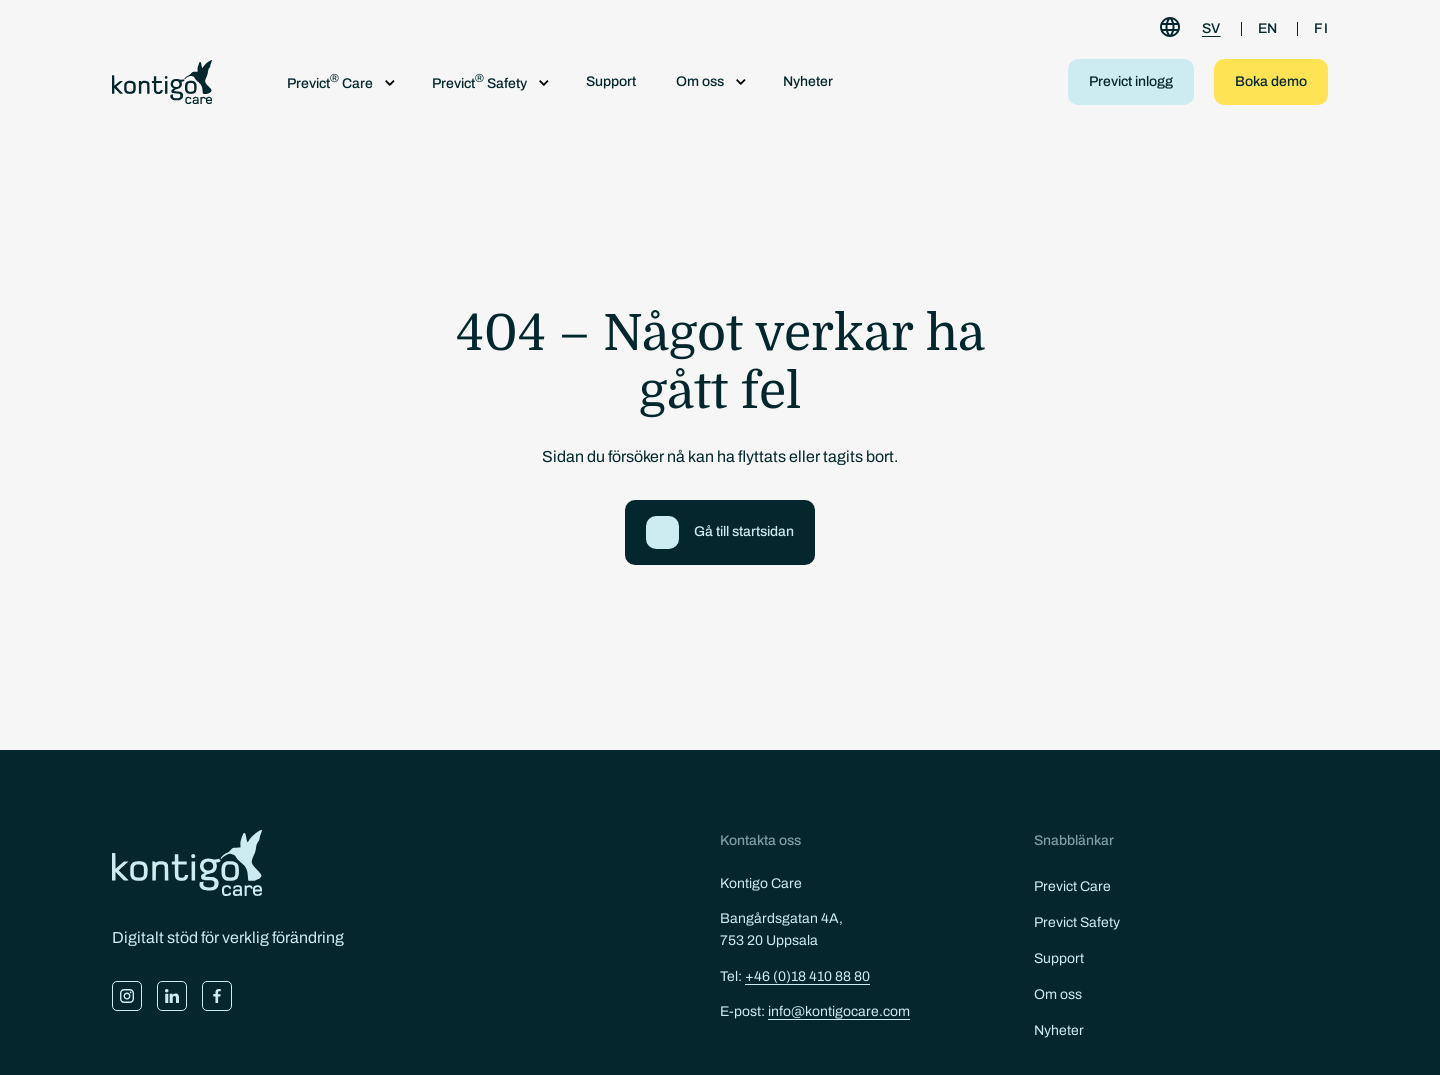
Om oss (1058, 994)
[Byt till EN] (1268, 29)
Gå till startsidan (744, 531)
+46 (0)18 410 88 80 (807, 976)
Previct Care (1072, 886)
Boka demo (1271, 81)
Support (611, 81)
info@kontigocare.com (839, 1011)
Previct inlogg (1131, 81)
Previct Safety (1077, 922)
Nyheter (808, 81)
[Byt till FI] (1321, 29)
